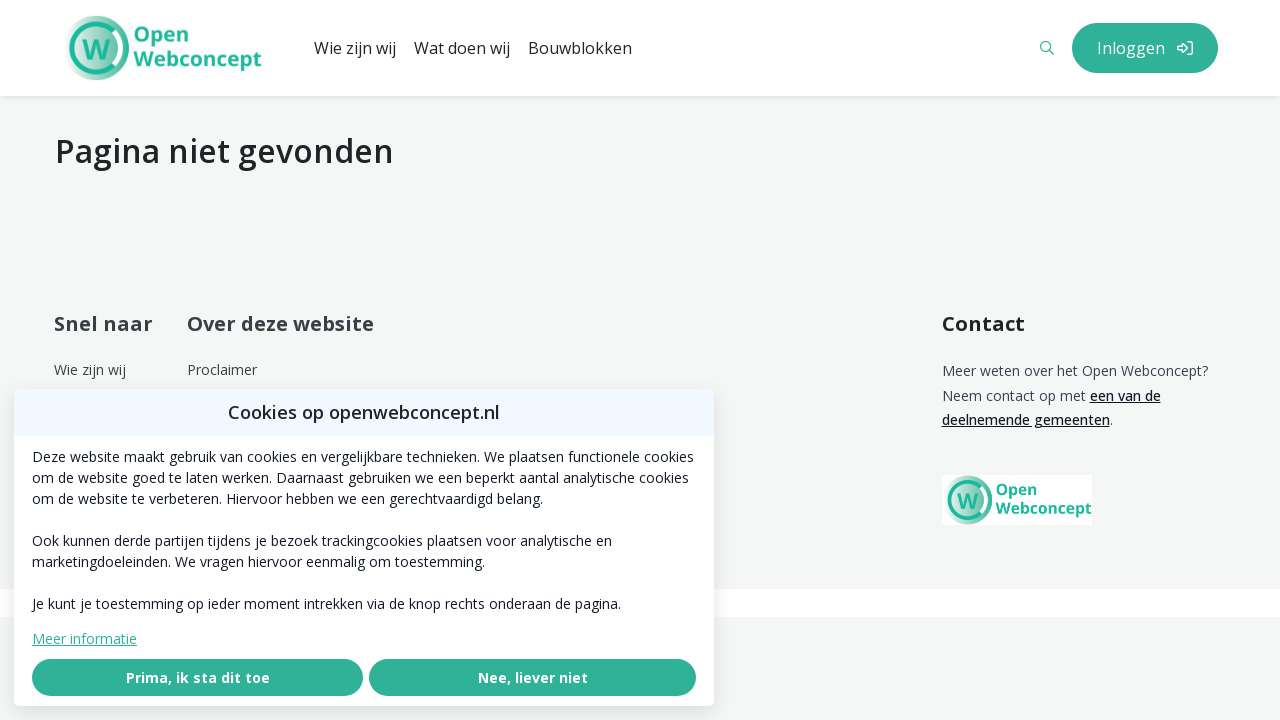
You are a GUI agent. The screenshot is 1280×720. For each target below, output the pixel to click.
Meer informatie (84, 638)
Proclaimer (222, 369)
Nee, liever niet (533, 677)
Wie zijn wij (90, 369)
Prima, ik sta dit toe (198, 677)
